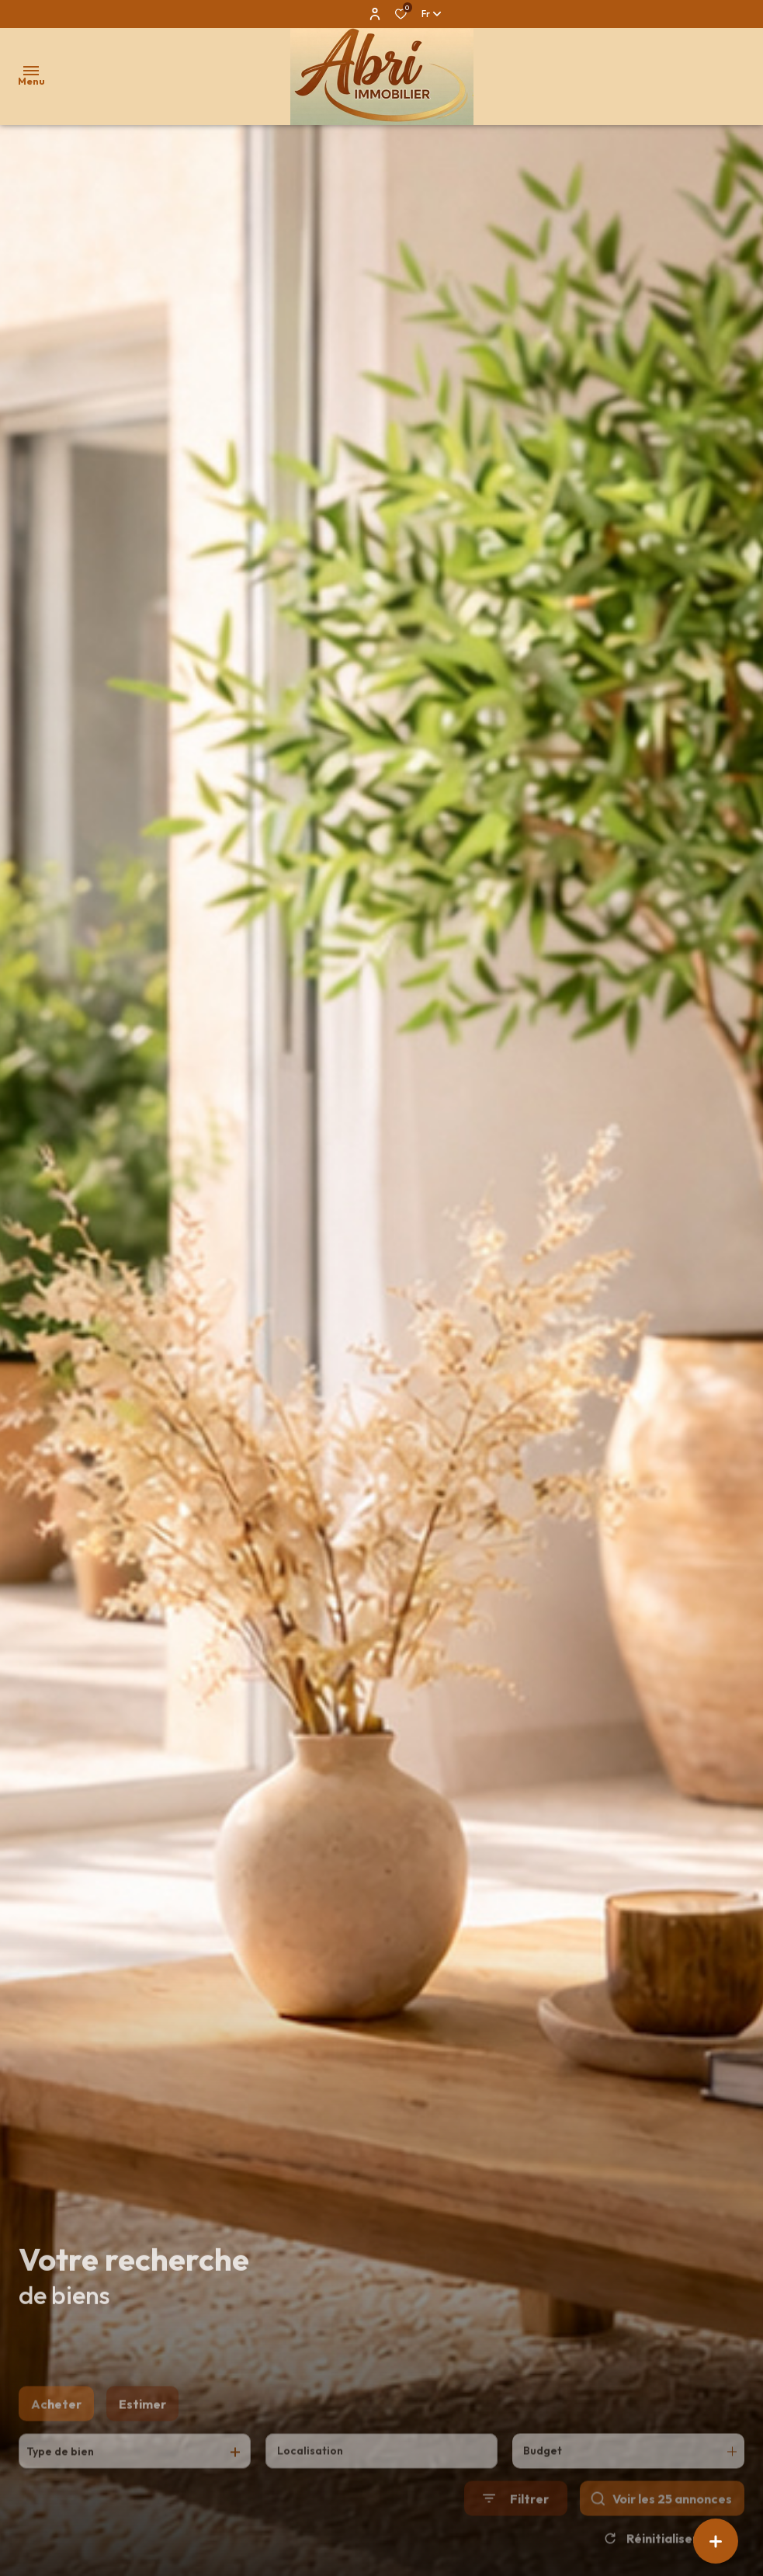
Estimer (142, 2428)
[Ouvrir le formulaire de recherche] (515, 2523)
